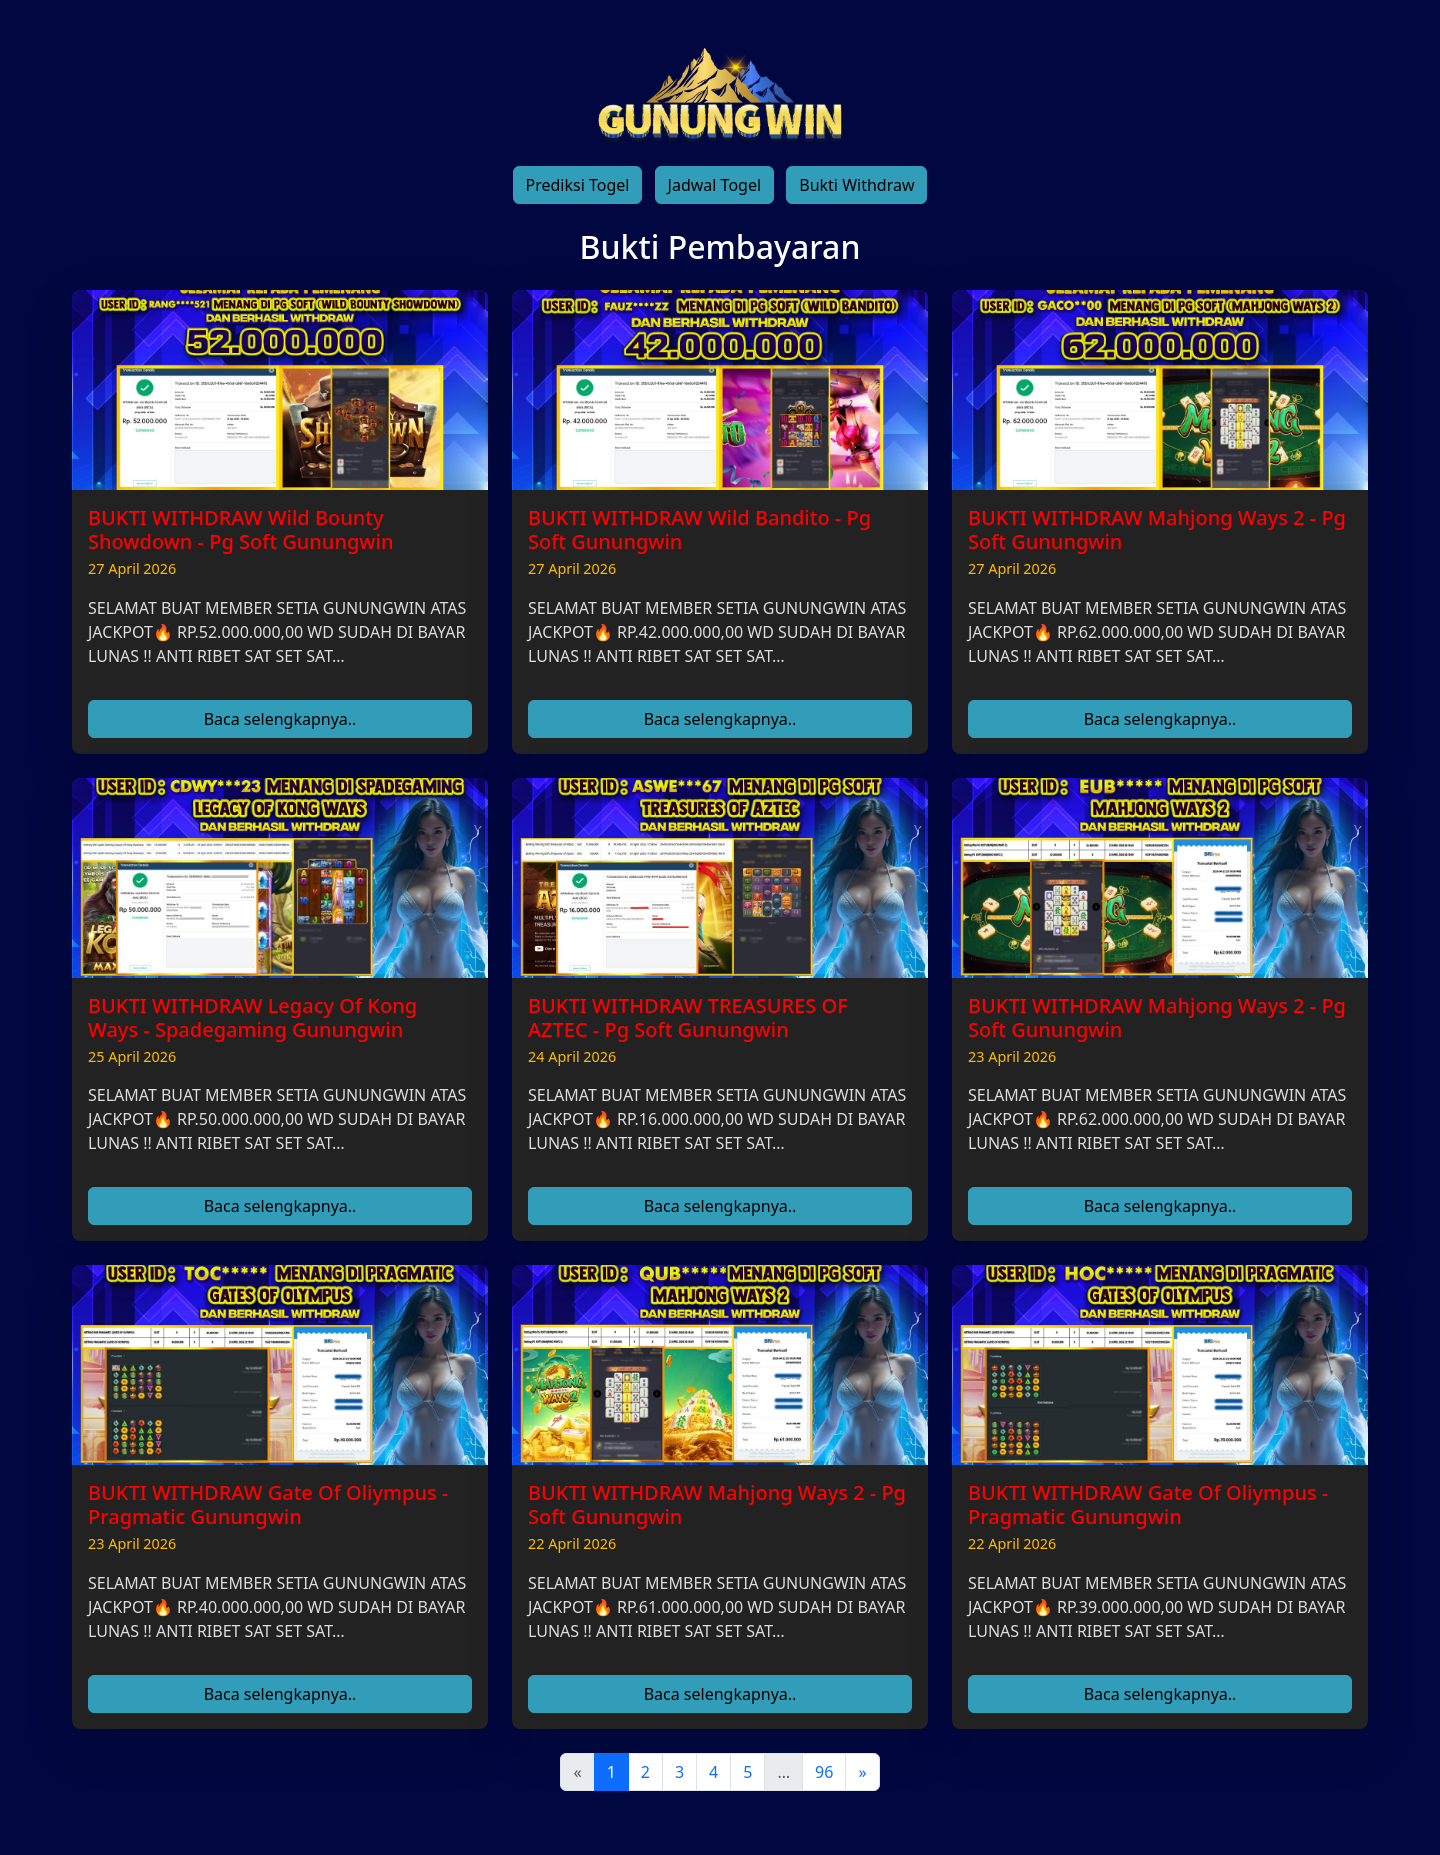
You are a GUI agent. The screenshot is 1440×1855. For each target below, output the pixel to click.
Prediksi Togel (578, 185)
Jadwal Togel (714, 185)
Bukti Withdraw (856, 185)
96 (824, 1772)
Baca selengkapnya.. (280, 719)
